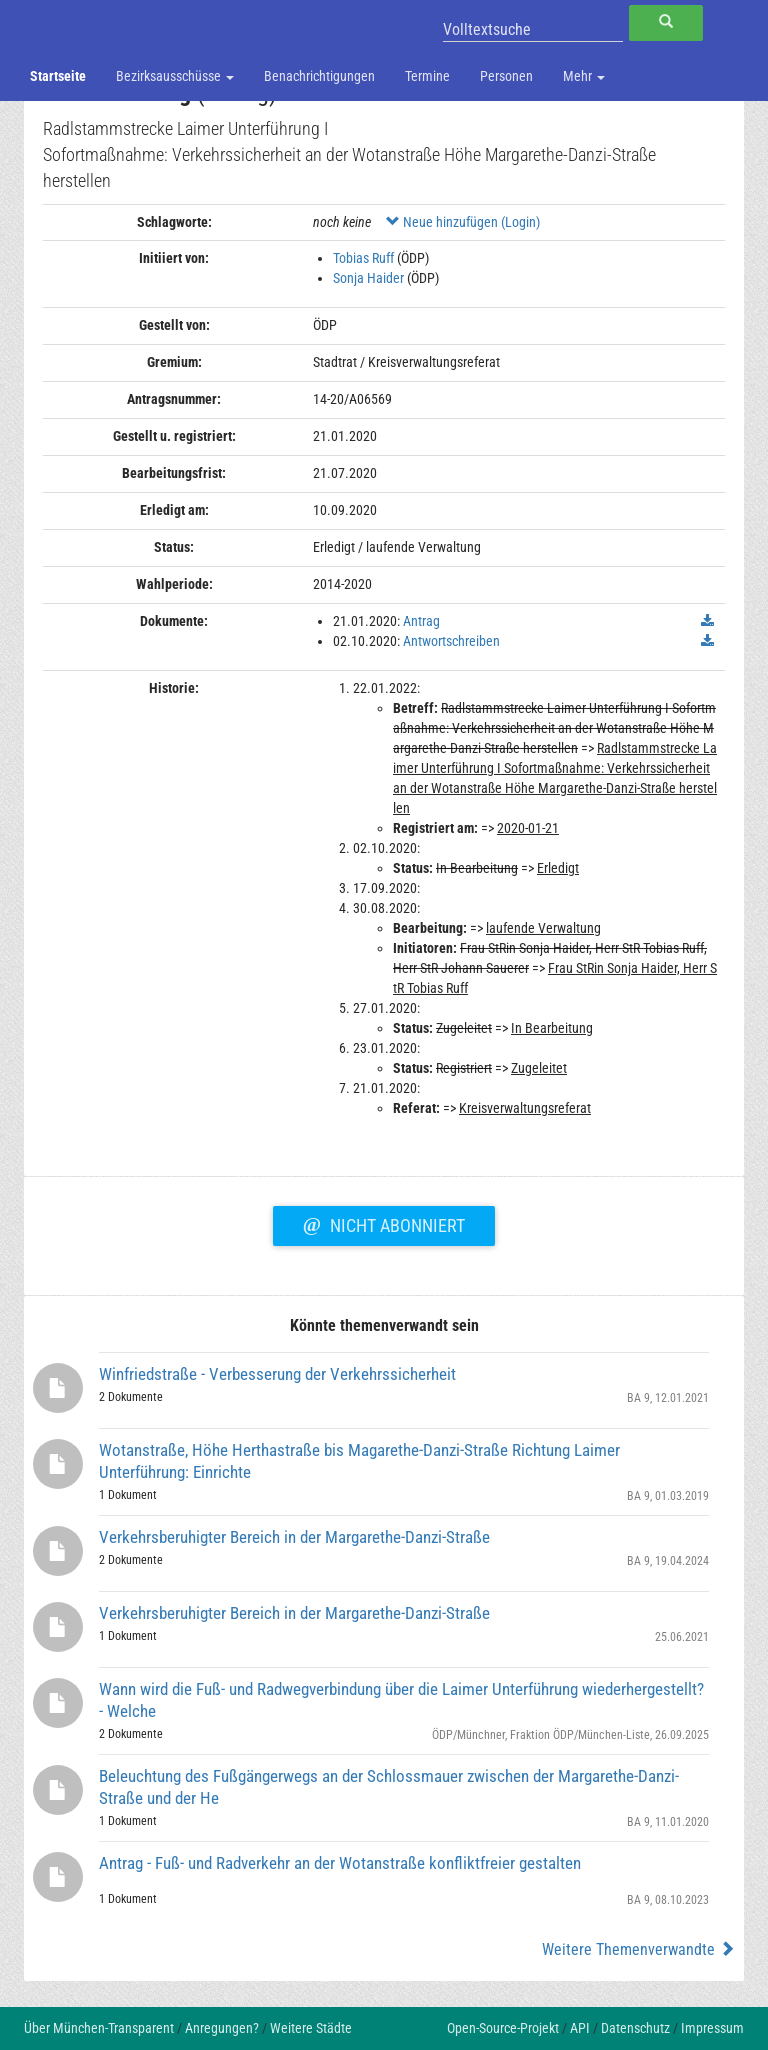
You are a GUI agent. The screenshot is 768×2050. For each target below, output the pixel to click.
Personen (506, 76)
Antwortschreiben (451, 641)
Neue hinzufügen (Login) (463, 222)
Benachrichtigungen (319, 76)
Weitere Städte (311, 2028)
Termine (427, 76)
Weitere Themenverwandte (638, 1949)
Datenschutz (635, 2028)
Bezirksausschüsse (175, 76)
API (580, 2028)
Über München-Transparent (99, 2028)
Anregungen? (222, 2028)
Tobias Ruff (363, 258)
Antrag (421, 621)
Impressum (712, 2028)
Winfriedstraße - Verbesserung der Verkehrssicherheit (277, 1374)
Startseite (58, 76)
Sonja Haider (368, 278)
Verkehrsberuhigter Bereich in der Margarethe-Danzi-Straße (294, 1537)
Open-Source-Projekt (503, 2028)
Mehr (584, 76)
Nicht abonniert (384, 1223)
